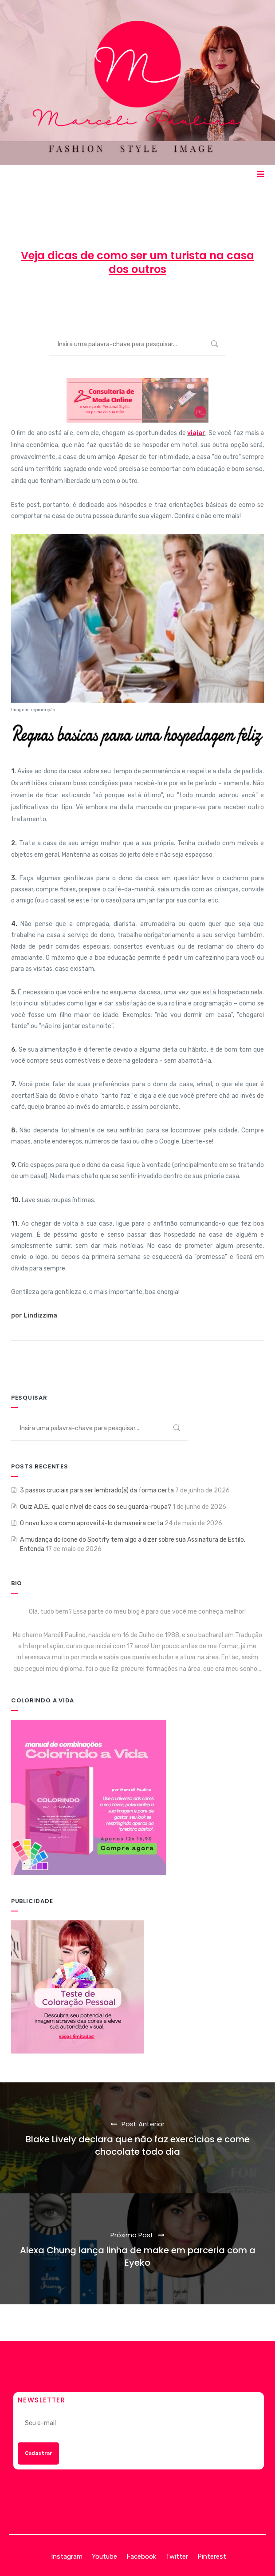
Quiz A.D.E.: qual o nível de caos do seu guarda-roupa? (95, 1507)
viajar (196, 433)
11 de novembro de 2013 (123, 301)
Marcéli (59, 301)
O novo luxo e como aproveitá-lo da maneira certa (91, 1523)
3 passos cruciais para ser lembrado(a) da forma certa (97, 1490)
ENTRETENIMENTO (206, 301)
